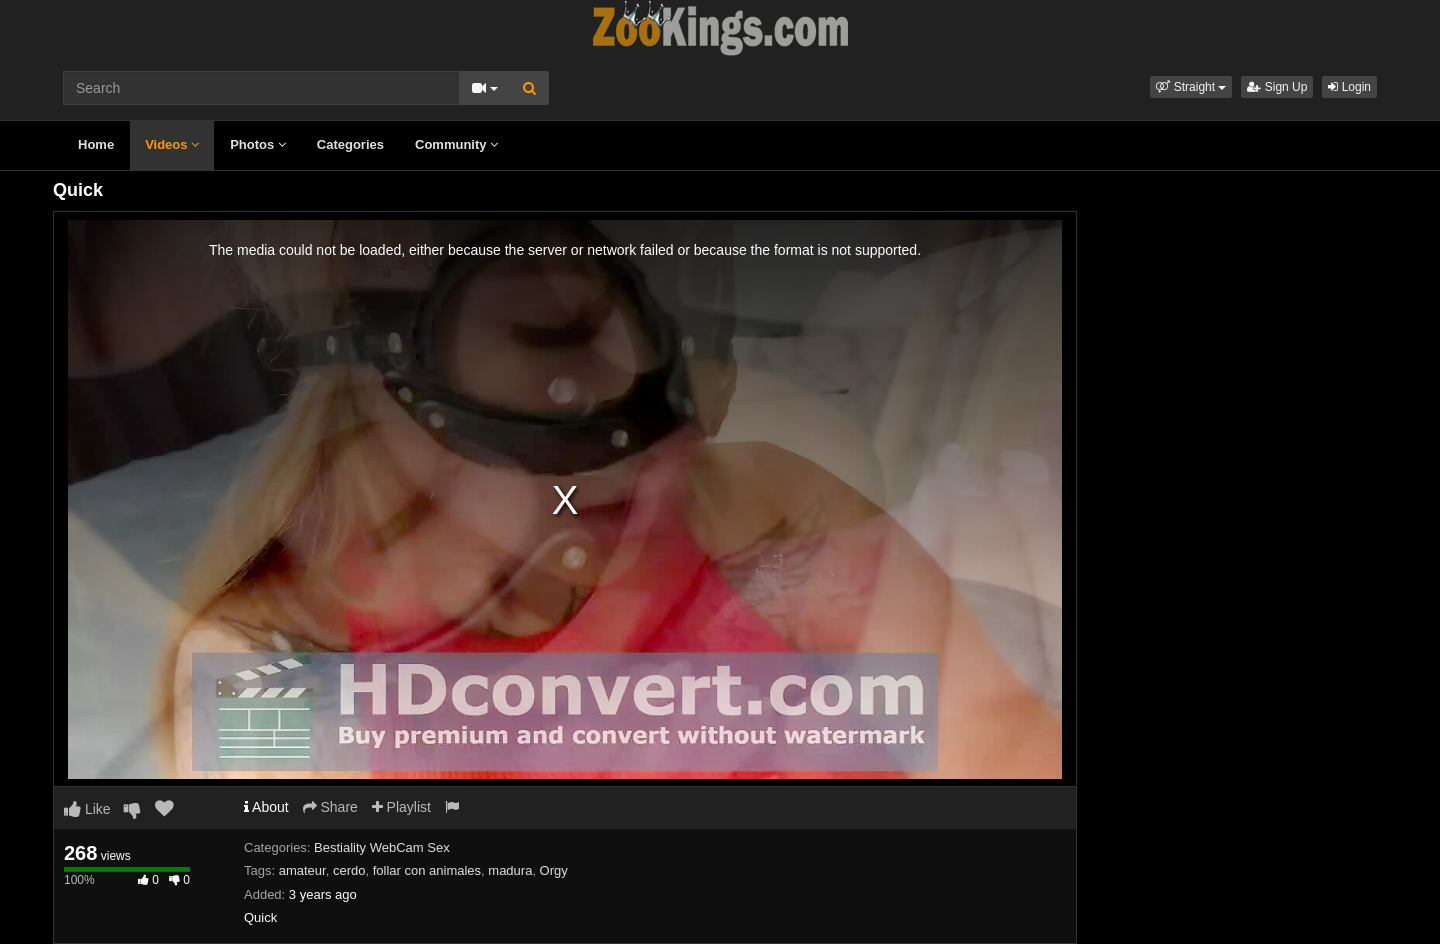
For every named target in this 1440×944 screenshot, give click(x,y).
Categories (350, 144)
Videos (172, 144)
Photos (258, 144)
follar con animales (427, 870)
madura (510, 870)
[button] (1191, 87)
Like (87, 809)
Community (456, 144)
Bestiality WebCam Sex (382, 847)
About (266, 807)
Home (96, 144)
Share (330, 807)
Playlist (401, 807)
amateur (302, 870)
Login (1349, 87)
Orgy (554, 870)
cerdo (349, 870)
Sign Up (1277, 87)
